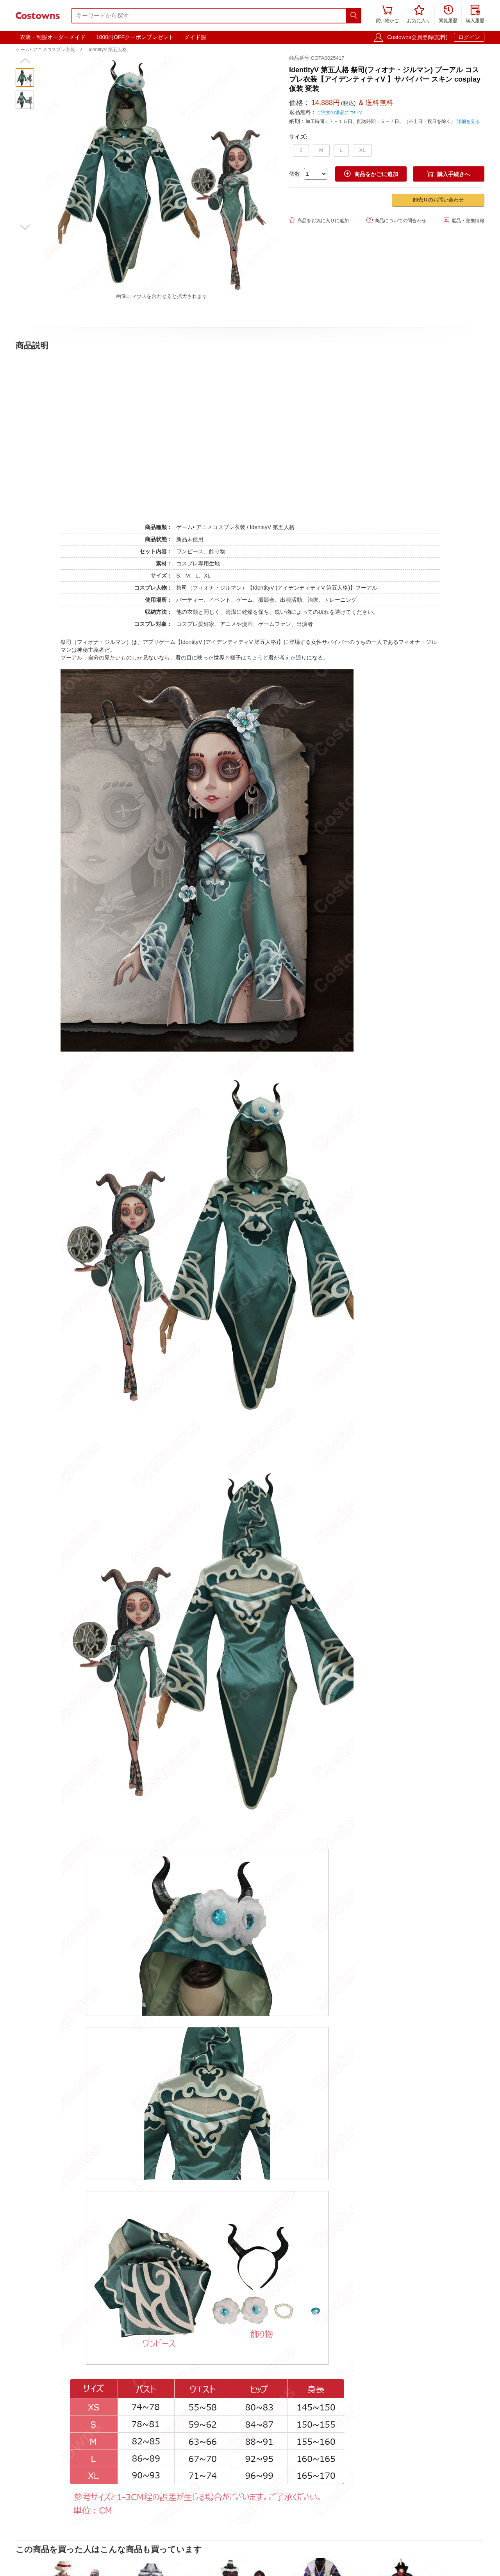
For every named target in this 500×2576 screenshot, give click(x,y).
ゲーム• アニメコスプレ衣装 (45, 49)
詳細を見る (468, 121)
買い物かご (387, 14)
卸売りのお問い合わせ (438, 200)
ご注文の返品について (339, 112)
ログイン (469, 37)
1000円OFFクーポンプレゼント (135, 37)
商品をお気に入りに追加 (319, 220)
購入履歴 (475, 14)
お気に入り (418, 14)
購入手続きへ (448, 174)
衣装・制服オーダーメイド (53, 37)
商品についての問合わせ (396, 220)
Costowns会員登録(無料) (417, 37)
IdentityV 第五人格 (108, 49)
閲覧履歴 (448, 14)
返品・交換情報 (463, 220)
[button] (25, 60)
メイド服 (195, 37)
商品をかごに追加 (371, 174)
